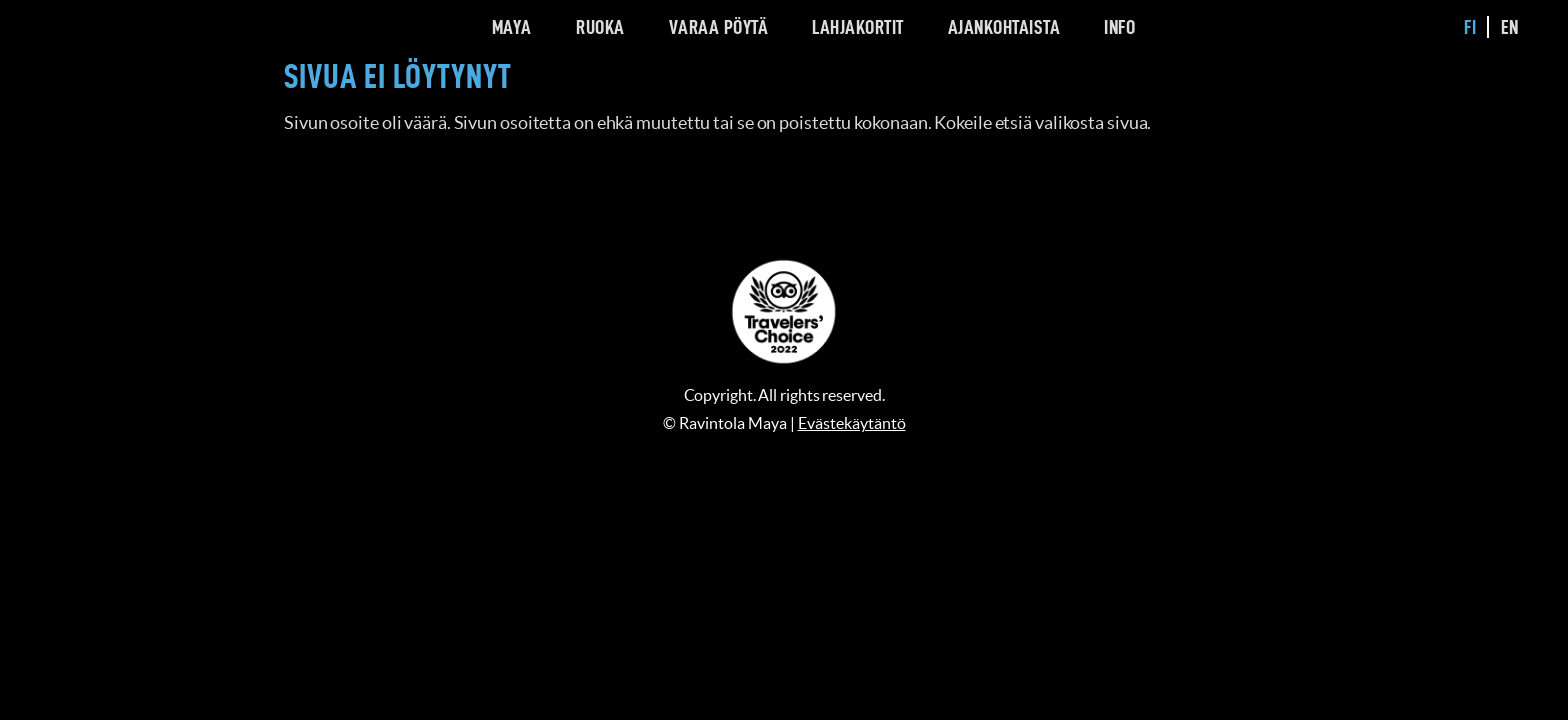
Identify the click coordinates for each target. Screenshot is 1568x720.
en (1510, 27)
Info (1119, 27)
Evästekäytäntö (852, 423)
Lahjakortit (858, 27)
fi (1470, 27)
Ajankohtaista (1004, 27)
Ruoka (600, 27)
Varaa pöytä (719, 27)
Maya (512, 27)
